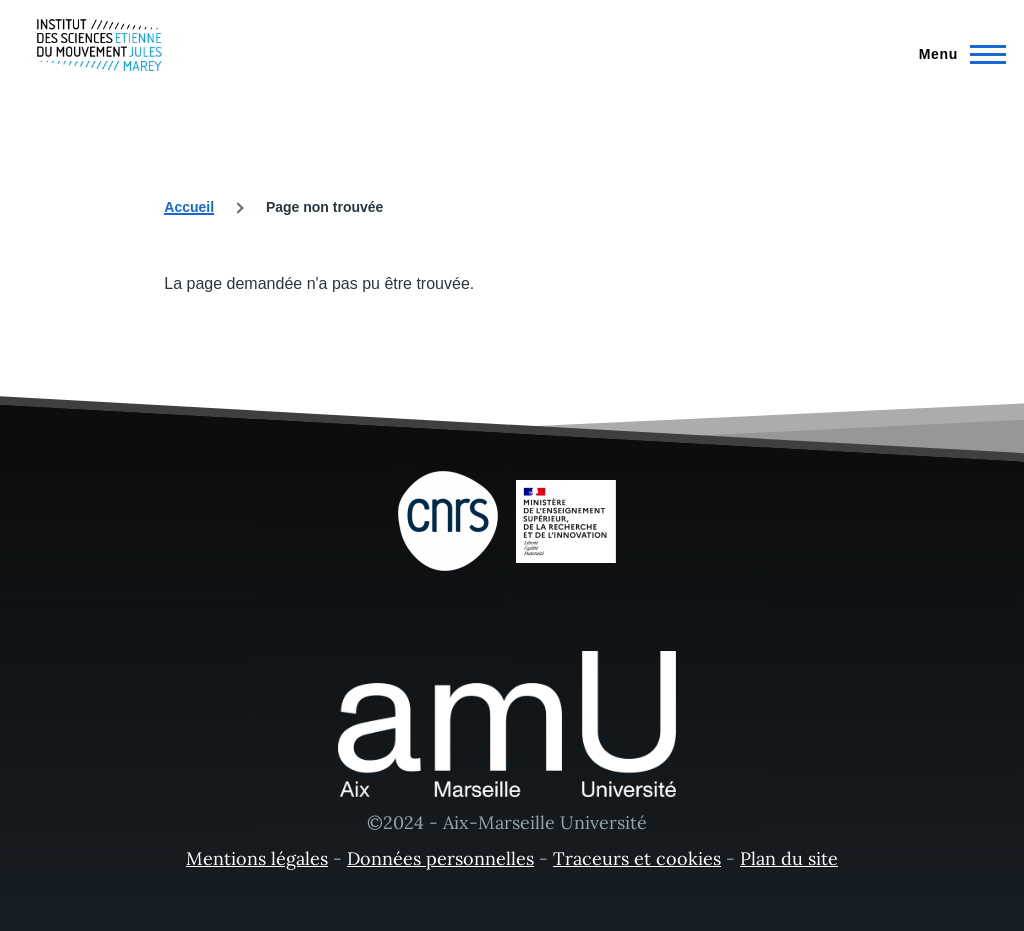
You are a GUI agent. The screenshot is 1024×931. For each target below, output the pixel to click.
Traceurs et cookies (637, 858)
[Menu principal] (956, 54)
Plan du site (789, 858)
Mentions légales (257, 858)
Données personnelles (440, 858)
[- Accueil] (99, 45)
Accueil (189, 207)
